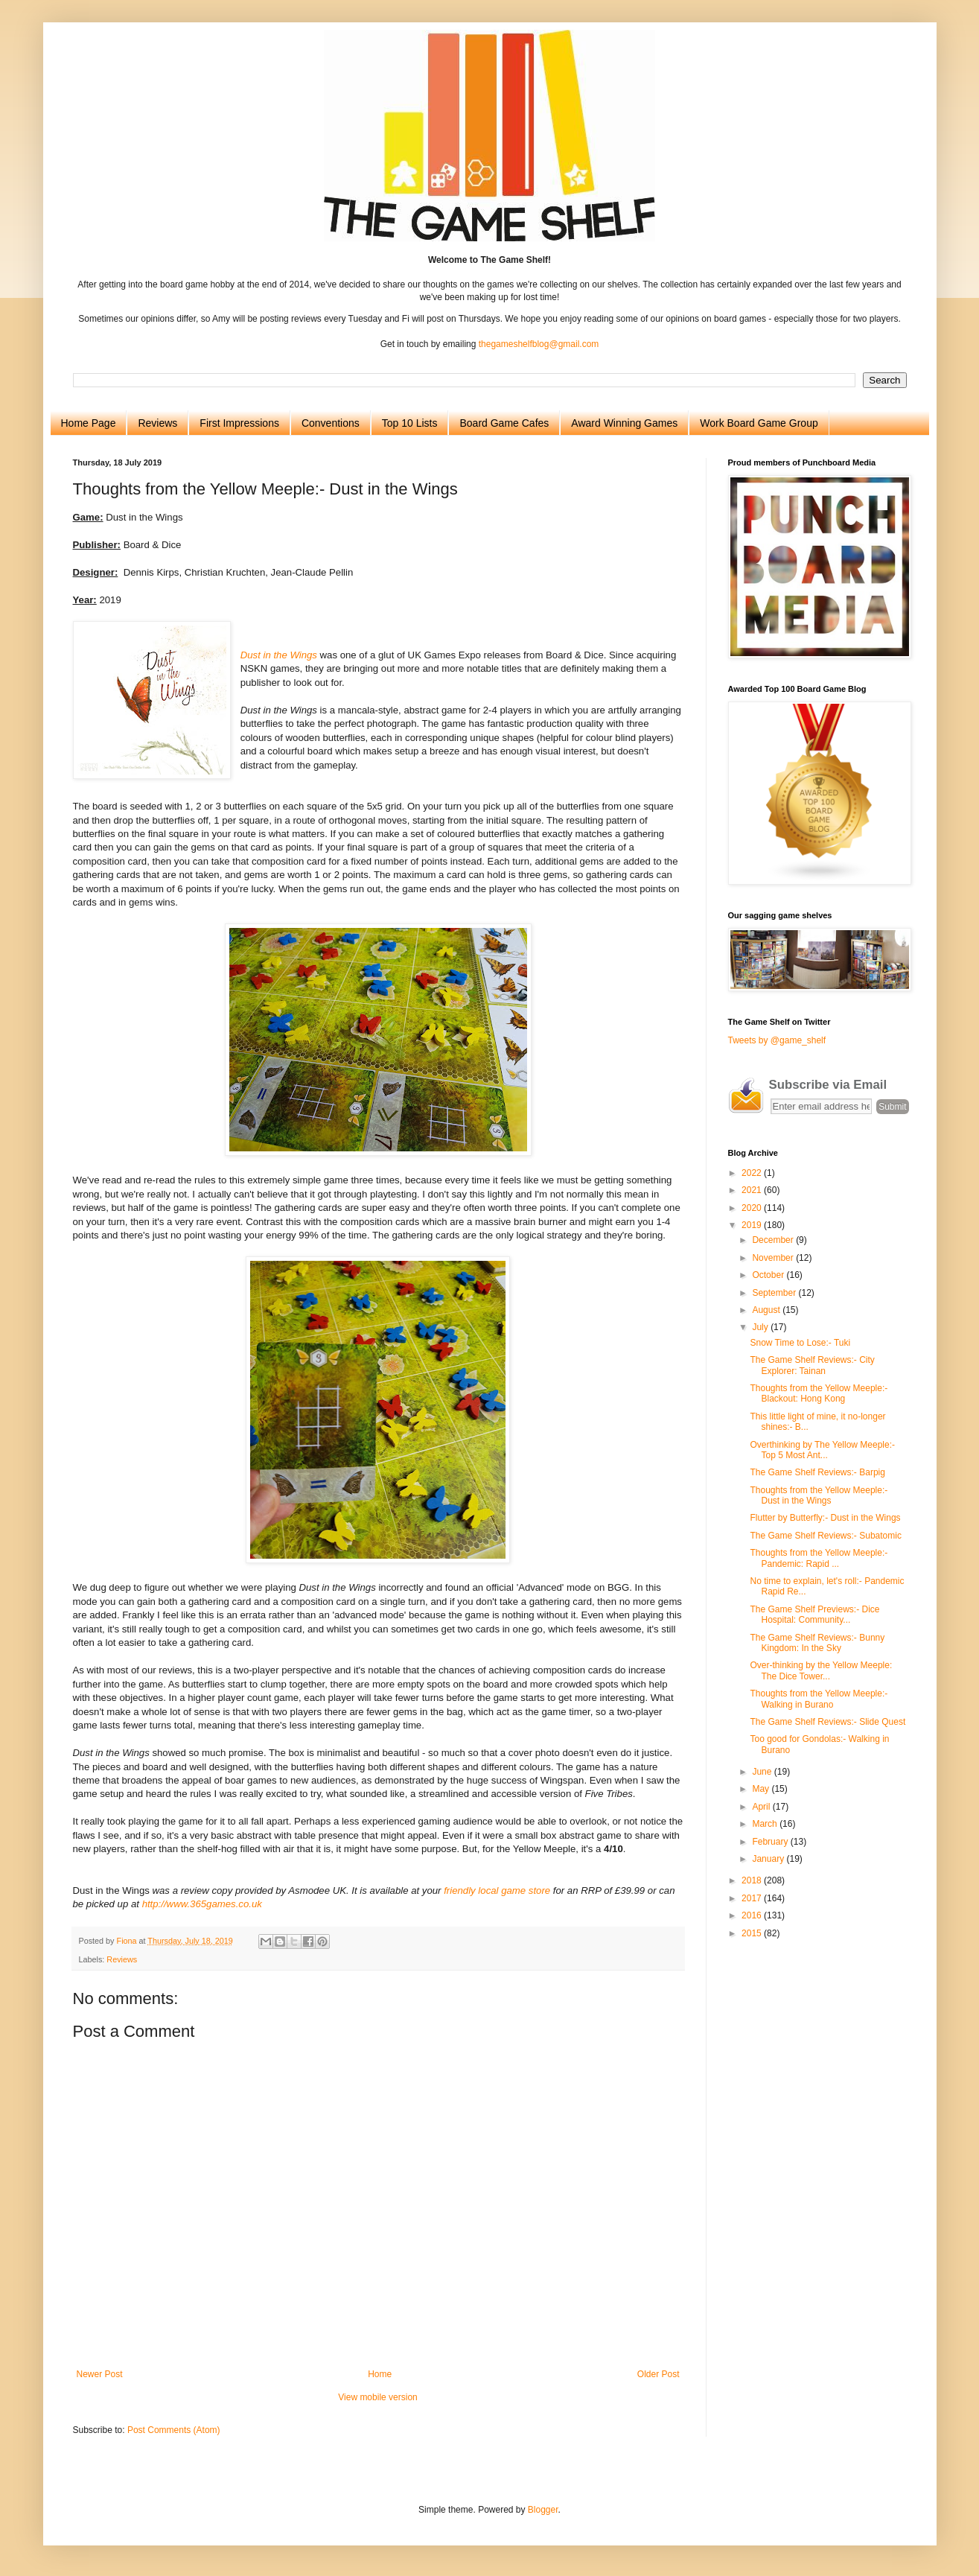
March (765, 1824)
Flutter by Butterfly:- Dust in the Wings (825, 1518)
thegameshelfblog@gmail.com (539, 344)
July (761, 1327)
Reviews (157, 423)
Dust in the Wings (278, 655)
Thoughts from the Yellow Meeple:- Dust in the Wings (818, 1495)
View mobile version (378, 2397)
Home (380, 2374)
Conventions (331, 423)
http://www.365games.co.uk (202, 1903)
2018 (753, 1880)
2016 (753, 1915)
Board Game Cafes (504, 423)
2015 (753, 1933)
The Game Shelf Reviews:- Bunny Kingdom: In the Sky (817, 1642)
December (774, 1240)
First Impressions (239, 423)
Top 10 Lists (410, 423)
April (762, 1806)
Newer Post (100, 2374)
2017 (753, 1898)
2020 (753, 1208)
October (769, 1275)
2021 (753, 1190)
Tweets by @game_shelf (777, 1040)
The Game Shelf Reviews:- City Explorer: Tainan (812, 1365)
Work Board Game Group (758, 423)
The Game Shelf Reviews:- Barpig (817, 1472)
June (763, 1771)
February (771, 1841)
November (774, 1258)
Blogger (543, 2510)
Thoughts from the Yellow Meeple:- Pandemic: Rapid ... (818, 1558)
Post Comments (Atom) (173, 2430)
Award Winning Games (624, 423)
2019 (753, 1225)
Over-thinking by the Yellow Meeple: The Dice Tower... (821, 1670)
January (769, 1859)
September (775, 1293)
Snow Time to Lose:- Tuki (800, 1343)
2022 (753, 1173)
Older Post (658, 2374)
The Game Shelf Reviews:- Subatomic (825, 1535)
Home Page (88, 423)
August (767, 1310)
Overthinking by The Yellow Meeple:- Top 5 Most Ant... (822, 1450)
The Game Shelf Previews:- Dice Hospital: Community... (814, 1614)
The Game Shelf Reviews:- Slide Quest (827, 1722)
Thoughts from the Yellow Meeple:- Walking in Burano (818, 1698)
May (761, 1789)
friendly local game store (497, 1890)
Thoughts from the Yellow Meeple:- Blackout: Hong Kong (818, 1393)
